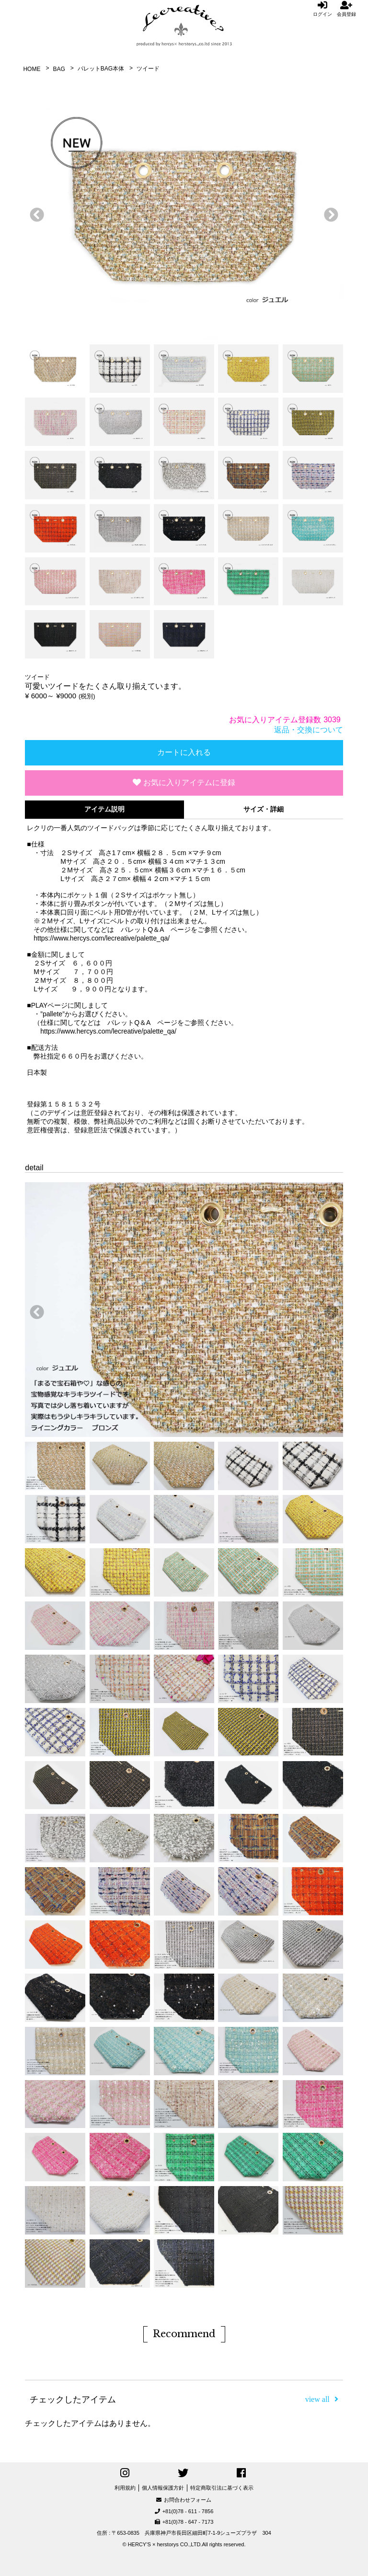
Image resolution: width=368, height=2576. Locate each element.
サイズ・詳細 (263, 809)
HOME (31, 69)
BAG (59, 69)
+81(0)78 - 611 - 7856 (184, 2511)
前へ (34, 212)
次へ (329, 212)
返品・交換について (308, 730)
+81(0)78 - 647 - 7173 (184, 2522)
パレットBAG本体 (101, 68)
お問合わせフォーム (183, 2500)
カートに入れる (184, 752)
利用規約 (125, 2488)
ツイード (148, 68)
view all (321, 2399)
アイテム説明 (104, 809)
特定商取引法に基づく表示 (221, 2488)
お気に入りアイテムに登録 (184, 782)
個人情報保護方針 (163, 2488)
